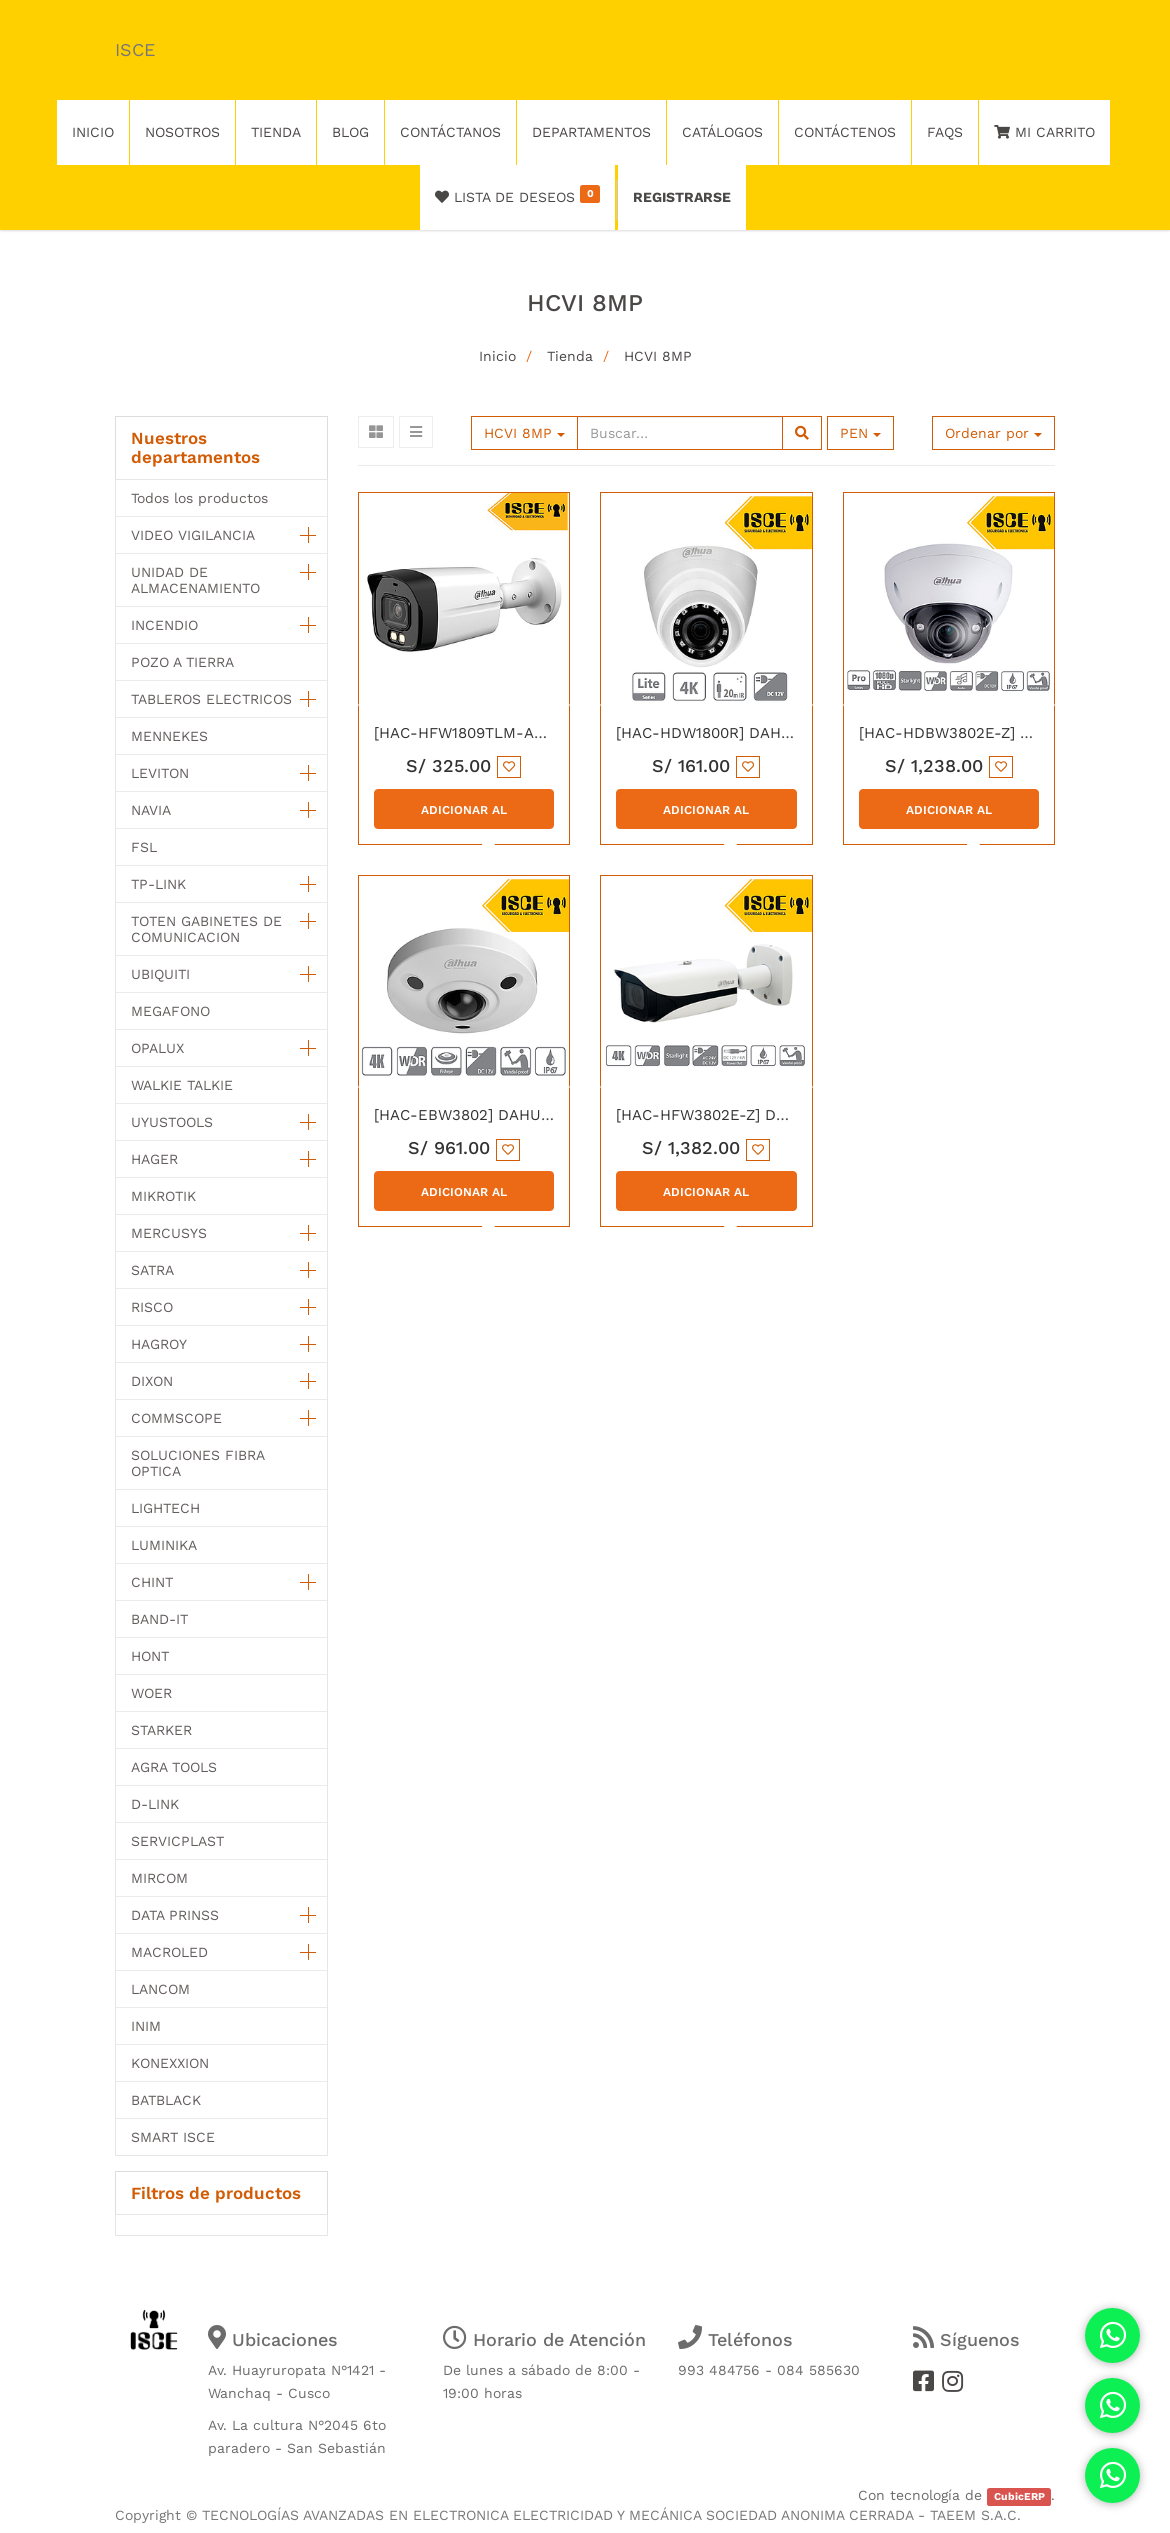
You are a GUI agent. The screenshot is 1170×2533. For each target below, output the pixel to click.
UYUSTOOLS (172, 1122)
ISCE (135, 49)
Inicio (497, 356)
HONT (150, 1656)
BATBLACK (166, 2100)
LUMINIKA (164, 1545)
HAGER (154, 1159)
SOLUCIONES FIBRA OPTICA (197, 1463)
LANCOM (160, 1989)
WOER (151, 1693)
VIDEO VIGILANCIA (193, 535)
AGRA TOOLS (174, 1767)
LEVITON (160, 773)
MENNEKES (169, 736)
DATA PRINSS (175, 1915)
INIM (146, 2026)
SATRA (152, 1270)
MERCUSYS (169, 1233)
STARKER (161, 1730)
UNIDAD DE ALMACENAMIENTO (195, 580)
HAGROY (159, 1344)
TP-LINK (158, 884)
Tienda (570, 356)
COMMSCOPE (176, 1418)
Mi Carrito (1044, 132)
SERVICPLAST (177, 1841)
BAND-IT (159, 1619)
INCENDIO (164, 625)
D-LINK (155, 1804)
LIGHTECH (165, 1508)
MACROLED (169, 1952)
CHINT (152, 1582)
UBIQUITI (160, 974)
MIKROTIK (163, 1196)
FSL (144, 847)
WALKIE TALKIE (182, 1085)
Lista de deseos (517, 195)
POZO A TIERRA (182, 662)
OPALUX (157, 1048)
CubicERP (1019, 2496)
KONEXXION (170, 2063)
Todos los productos (199, 498)
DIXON (152, 1381)
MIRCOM (159, 1878)
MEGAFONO (170, 1011)
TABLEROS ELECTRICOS (211, 699)
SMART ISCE (173, 2137)
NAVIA (151, 810)
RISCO (152, 1307)
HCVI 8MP (658, 356)
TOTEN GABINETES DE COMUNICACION (206, 929)
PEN (860, 433)
